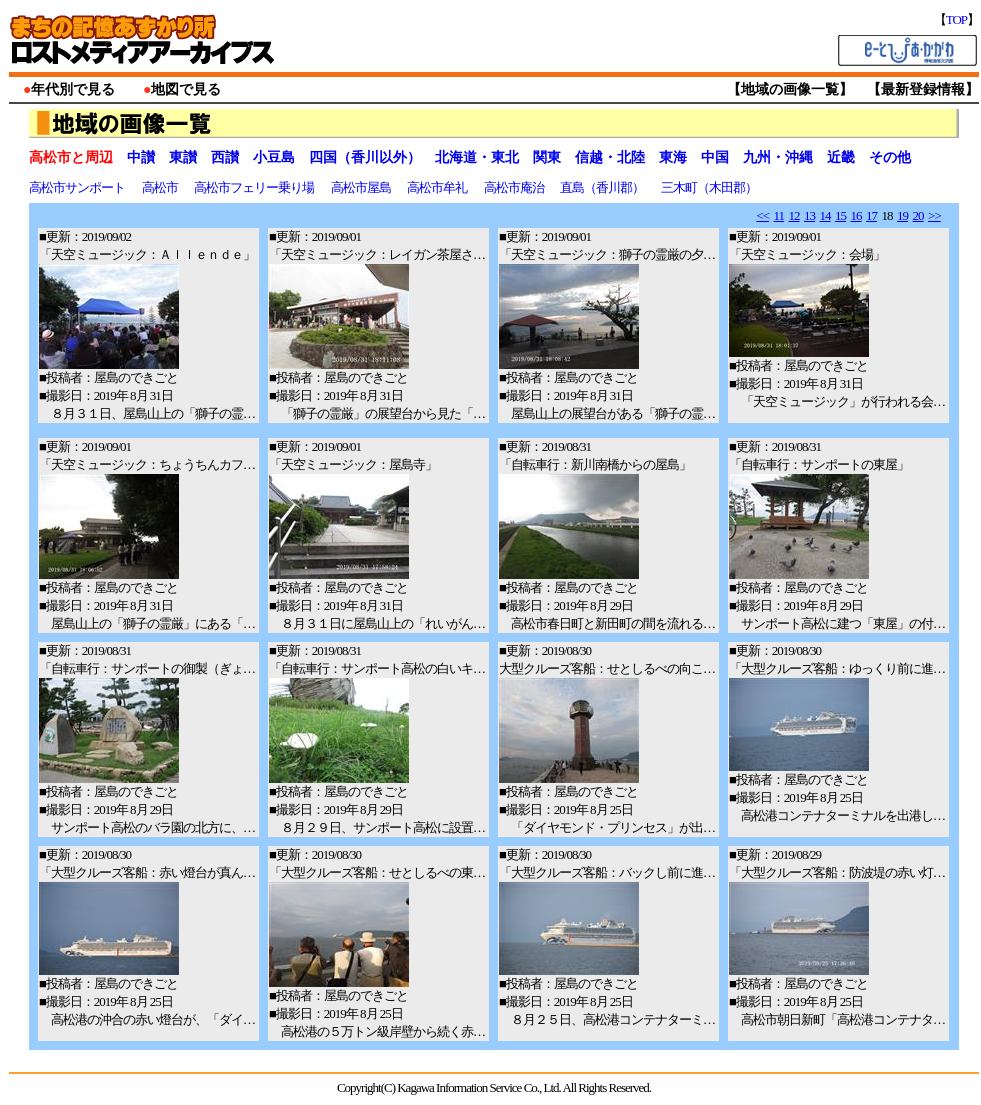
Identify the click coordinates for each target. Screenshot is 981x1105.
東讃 (183, 157)
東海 (673, 157)
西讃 (225, 157)
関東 (547, 157)
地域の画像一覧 (790, 89)
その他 (890, 157)
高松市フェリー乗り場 (255, 187)
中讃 (141, 157)
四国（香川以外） (365, 157)
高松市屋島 (362, 187)
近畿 (841, 157)
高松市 (161, 187)
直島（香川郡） (603, 187)
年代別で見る (73, 89)
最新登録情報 (923, 89)
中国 (715, 157)
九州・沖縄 (778, 157)
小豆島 (274, 157)
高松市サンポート (78, 187)
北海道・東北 (477, 157)
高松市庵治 (515, 187)
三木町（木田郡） (710, 187)
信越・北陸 (610, 157)
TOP (956, 19)
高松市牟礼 (438, 187)
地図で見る (186, 89)
